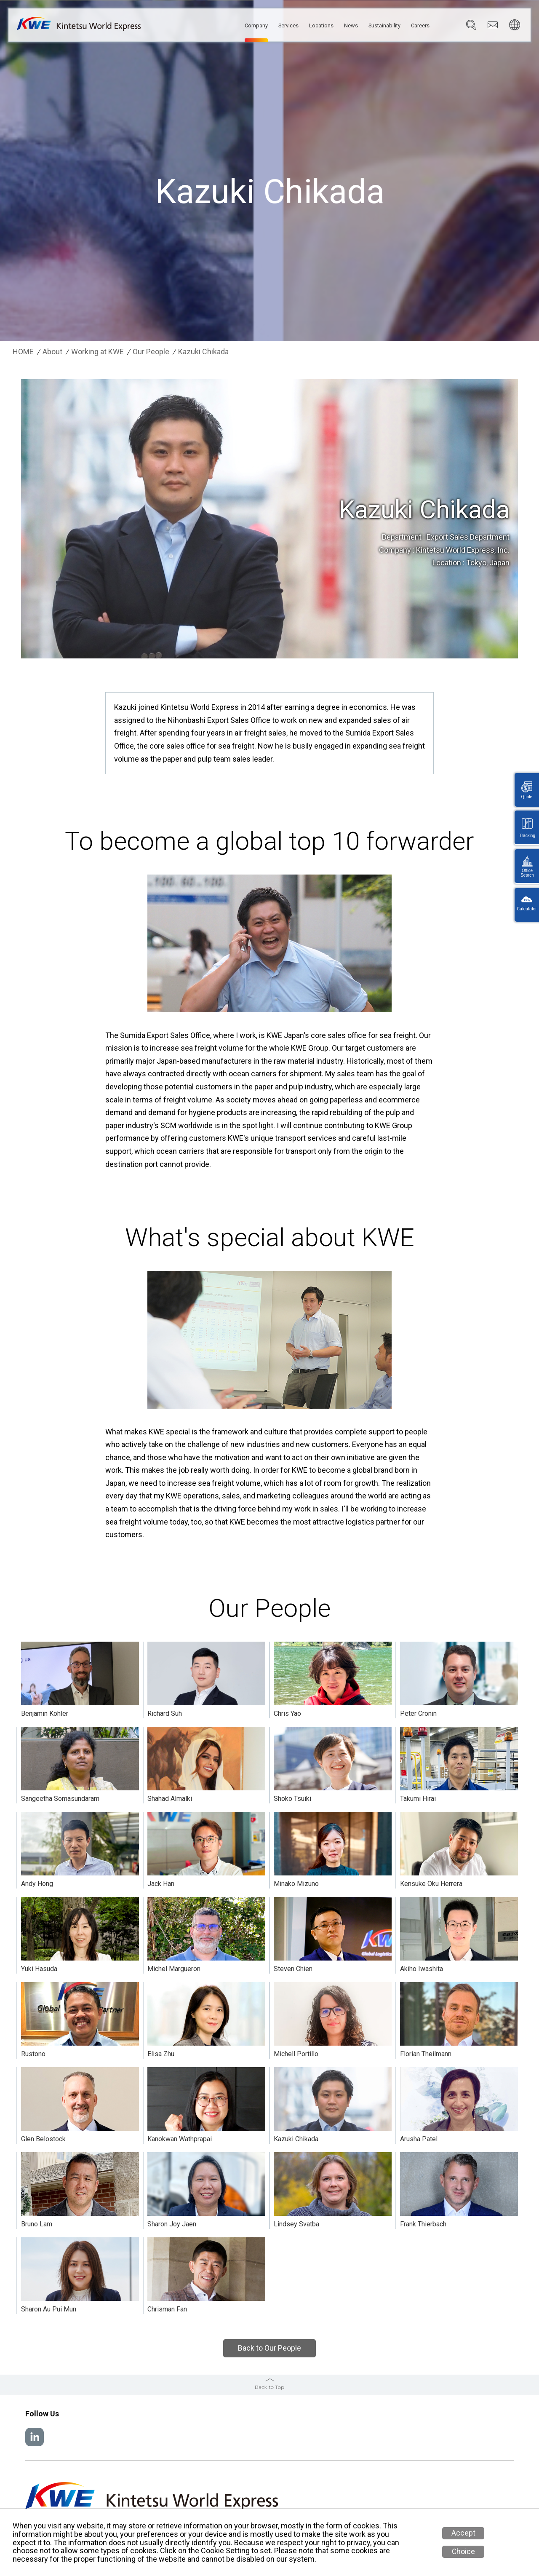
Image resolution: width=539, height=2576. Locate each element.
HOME (23, 352)
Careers (418, 25)
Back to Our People (269, 2348)
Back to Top (269, 2387)
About (52, 352)
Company (228, 25)
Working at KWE (97, 352)
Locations (303, 25)
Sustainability (376, 25)
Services (265, 25)
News (337, 25)
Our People (151, 352)
